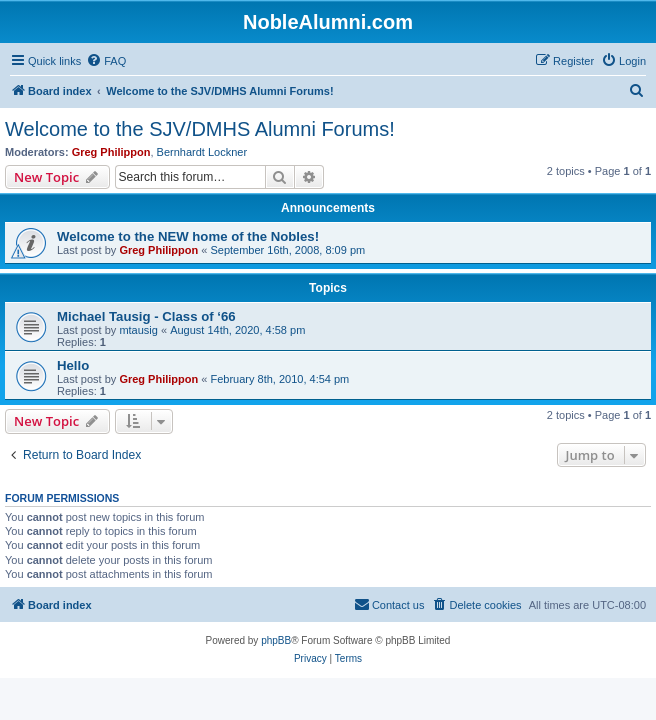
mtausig (138, 330)
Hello (73, 365)
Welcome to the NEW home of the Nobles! (188, 236)
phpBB (276, 640)
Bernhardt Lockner (202, 152)
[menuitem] (106, 61)
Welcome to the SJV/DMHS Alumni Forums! (200, 129)
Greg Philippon (111, 152)
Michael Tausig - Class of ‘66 (146, 316)
